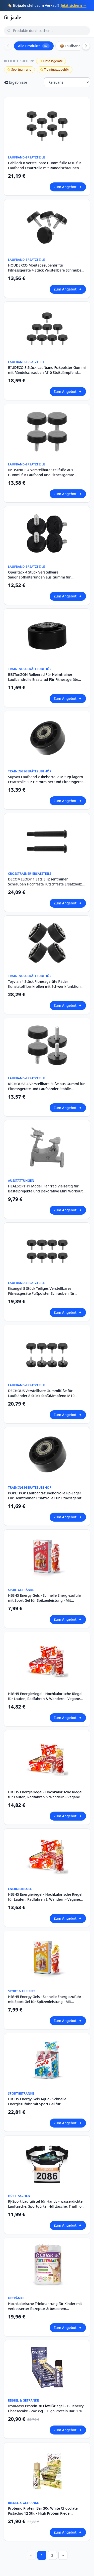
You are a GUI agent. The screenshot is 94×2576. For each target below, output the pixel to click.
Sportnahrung (19, 69)
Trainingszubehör (54, 69)
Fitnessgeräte (51, 61)
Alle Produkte (34, 45)
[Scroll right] (86, 46)
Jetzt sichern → (73, 5)
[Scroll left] (8, 46)
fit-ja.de (12, 17)
